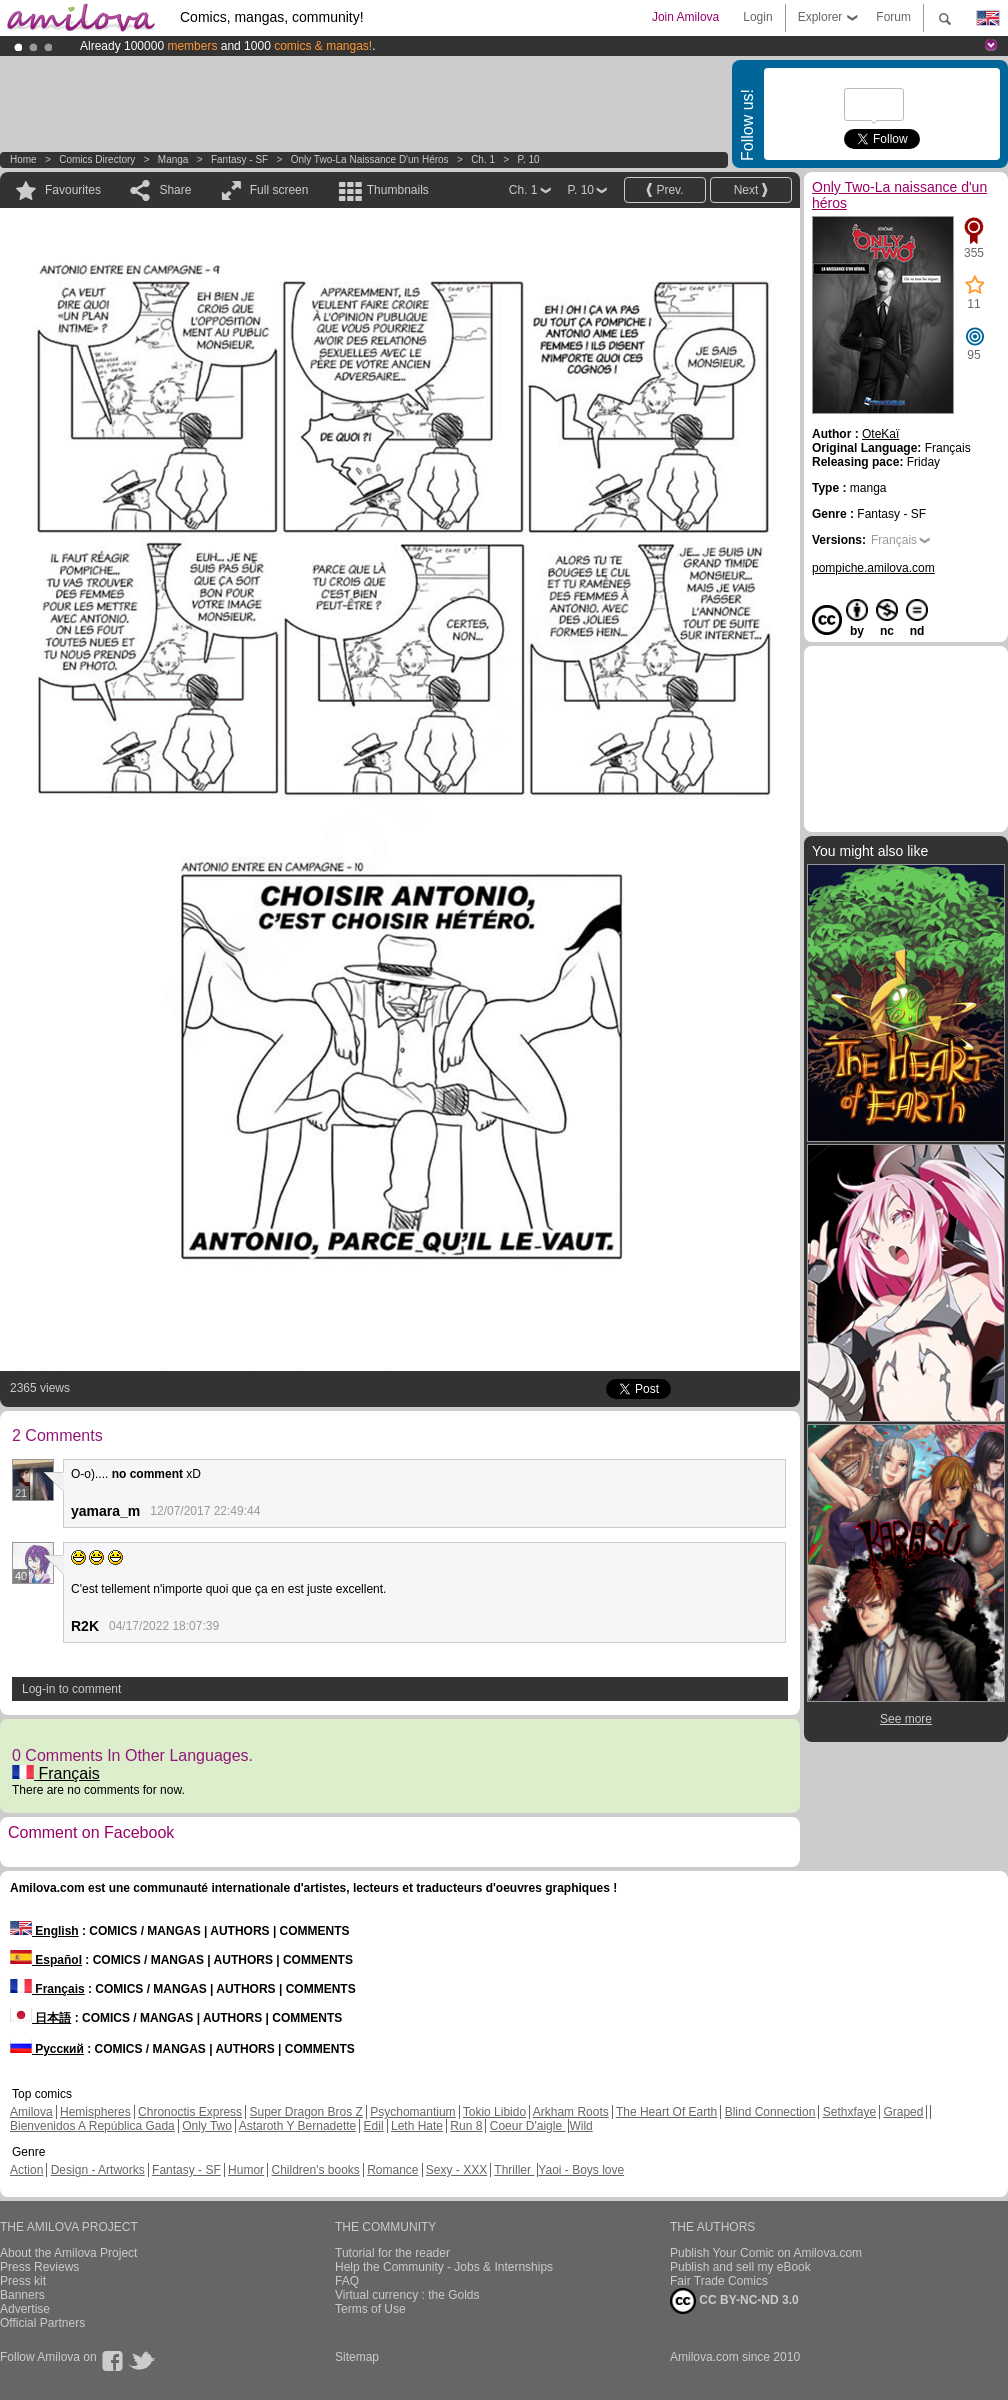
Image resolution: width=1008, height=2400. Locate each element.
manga (173, 159)
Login (757, 17)
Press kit (23, 2281)
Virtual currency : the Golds (407, 2295)
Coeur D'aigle (528, 2126)
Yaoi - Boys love (581, 2170)
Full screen (279, 190)
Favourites (73, 190)
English (44, 1931)
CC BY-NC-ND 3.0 (734, 2301)
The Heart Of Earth (666, 2112)
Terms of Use (370, 2309)
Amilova (31, 2112)
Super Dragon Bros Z (305, 2112)
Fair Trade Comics (719, 2281)
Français (56, 1773)
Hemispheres (95, 2112)
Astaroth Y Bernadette (298, 2126)
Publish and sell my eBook (740, 2267)
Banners (22, 2295)
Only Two (207, 2126)
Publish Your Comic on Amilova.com (766, 2253)
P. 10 (529, 159)
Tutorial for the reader (392, 2253)
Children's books (315, 2170)
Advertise (25, 2309)
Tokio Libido (494, 2112)
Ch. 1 (483, 159)
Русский (47, 2049)
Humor (246, 2170)
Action (26, 2170)
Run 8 (466, 2126)
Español (46, 1960)
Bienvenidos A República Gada (92, 2126)
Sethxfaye (849, 2112)
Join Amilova (685, 17)
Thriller (514, 2170)
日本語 (40, 2018)
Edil (374, 2126)
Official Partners (42, 2323)
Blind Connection (770, 2112)
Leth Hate (417, 2126)
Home (23, 159)
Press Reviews (39, 2267)
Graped (903, 2112)
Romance (392, 2170)
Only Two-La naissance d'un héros (370, 159)
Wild (580, 2126)
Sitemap (357, 2357)
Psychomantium (412, 2112)
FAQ (347, 2281)
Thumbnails (398, 190)
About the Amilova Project (68, 2253)
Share (175, 190)
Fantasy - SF (239, 159)
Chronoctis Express (190, 2112)
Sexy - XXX (456, 2170)
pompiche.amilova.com (873, 568)
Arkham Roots (571, 2112)
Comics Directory (97, 159)
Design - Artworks (98, 2170)
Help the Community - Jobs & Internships (444, 2267)
